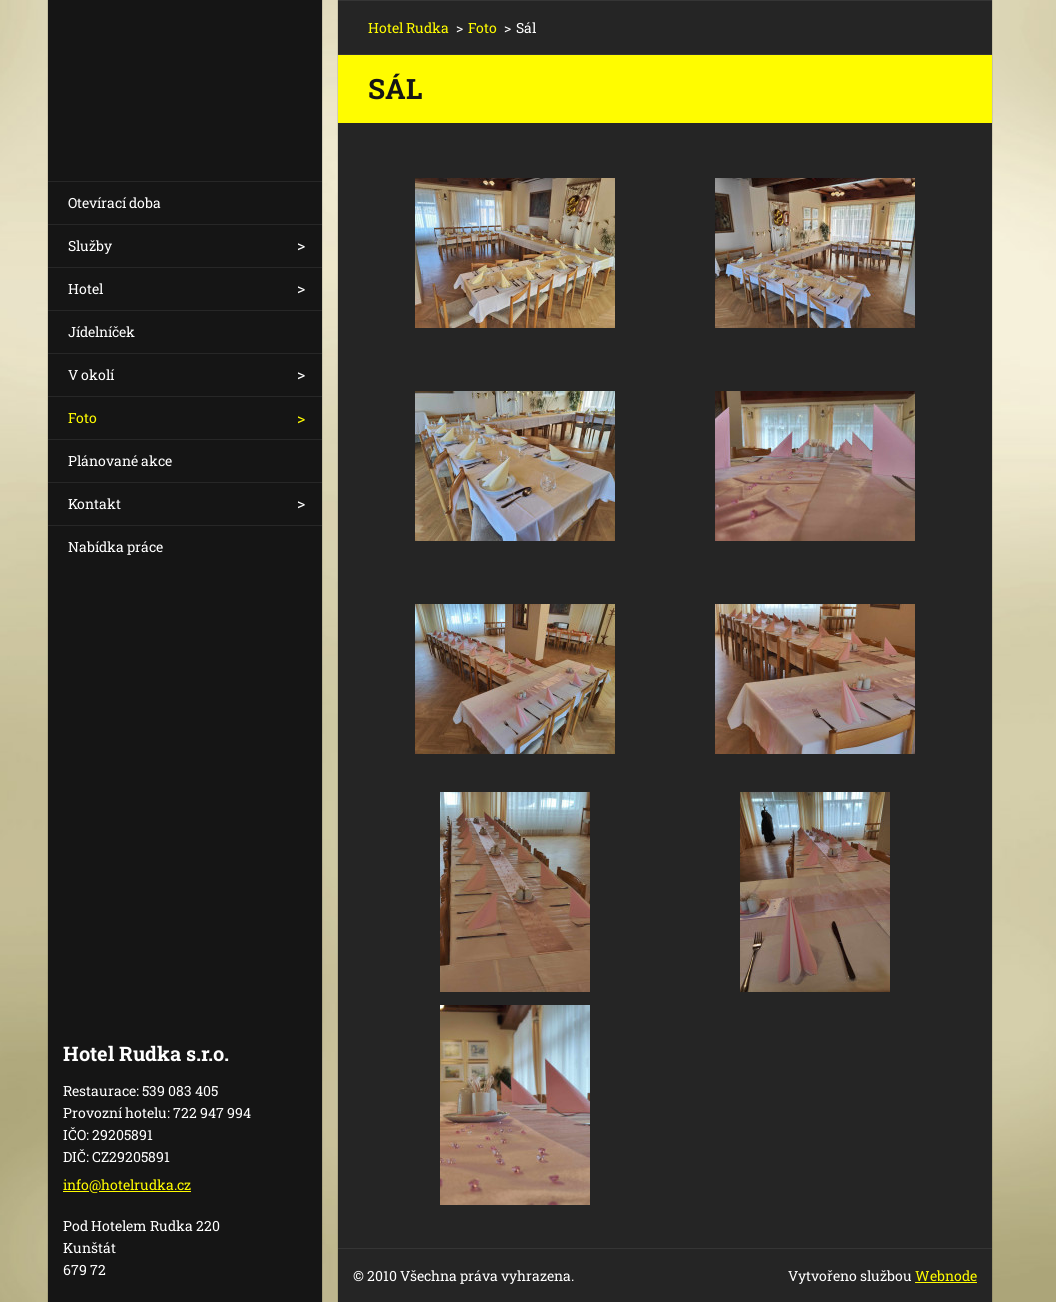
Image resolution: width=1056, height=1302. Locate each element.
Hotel (85, 288)
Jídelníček (101, 331)
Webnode (946, 1275)
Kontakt (94, 503)
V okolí (91, 374)
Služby (90, 245)
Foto (82, 417)
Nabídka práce (115, 546)
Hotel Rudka (408, 27)
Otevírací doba (114, 202)
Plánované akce (120, 460)
